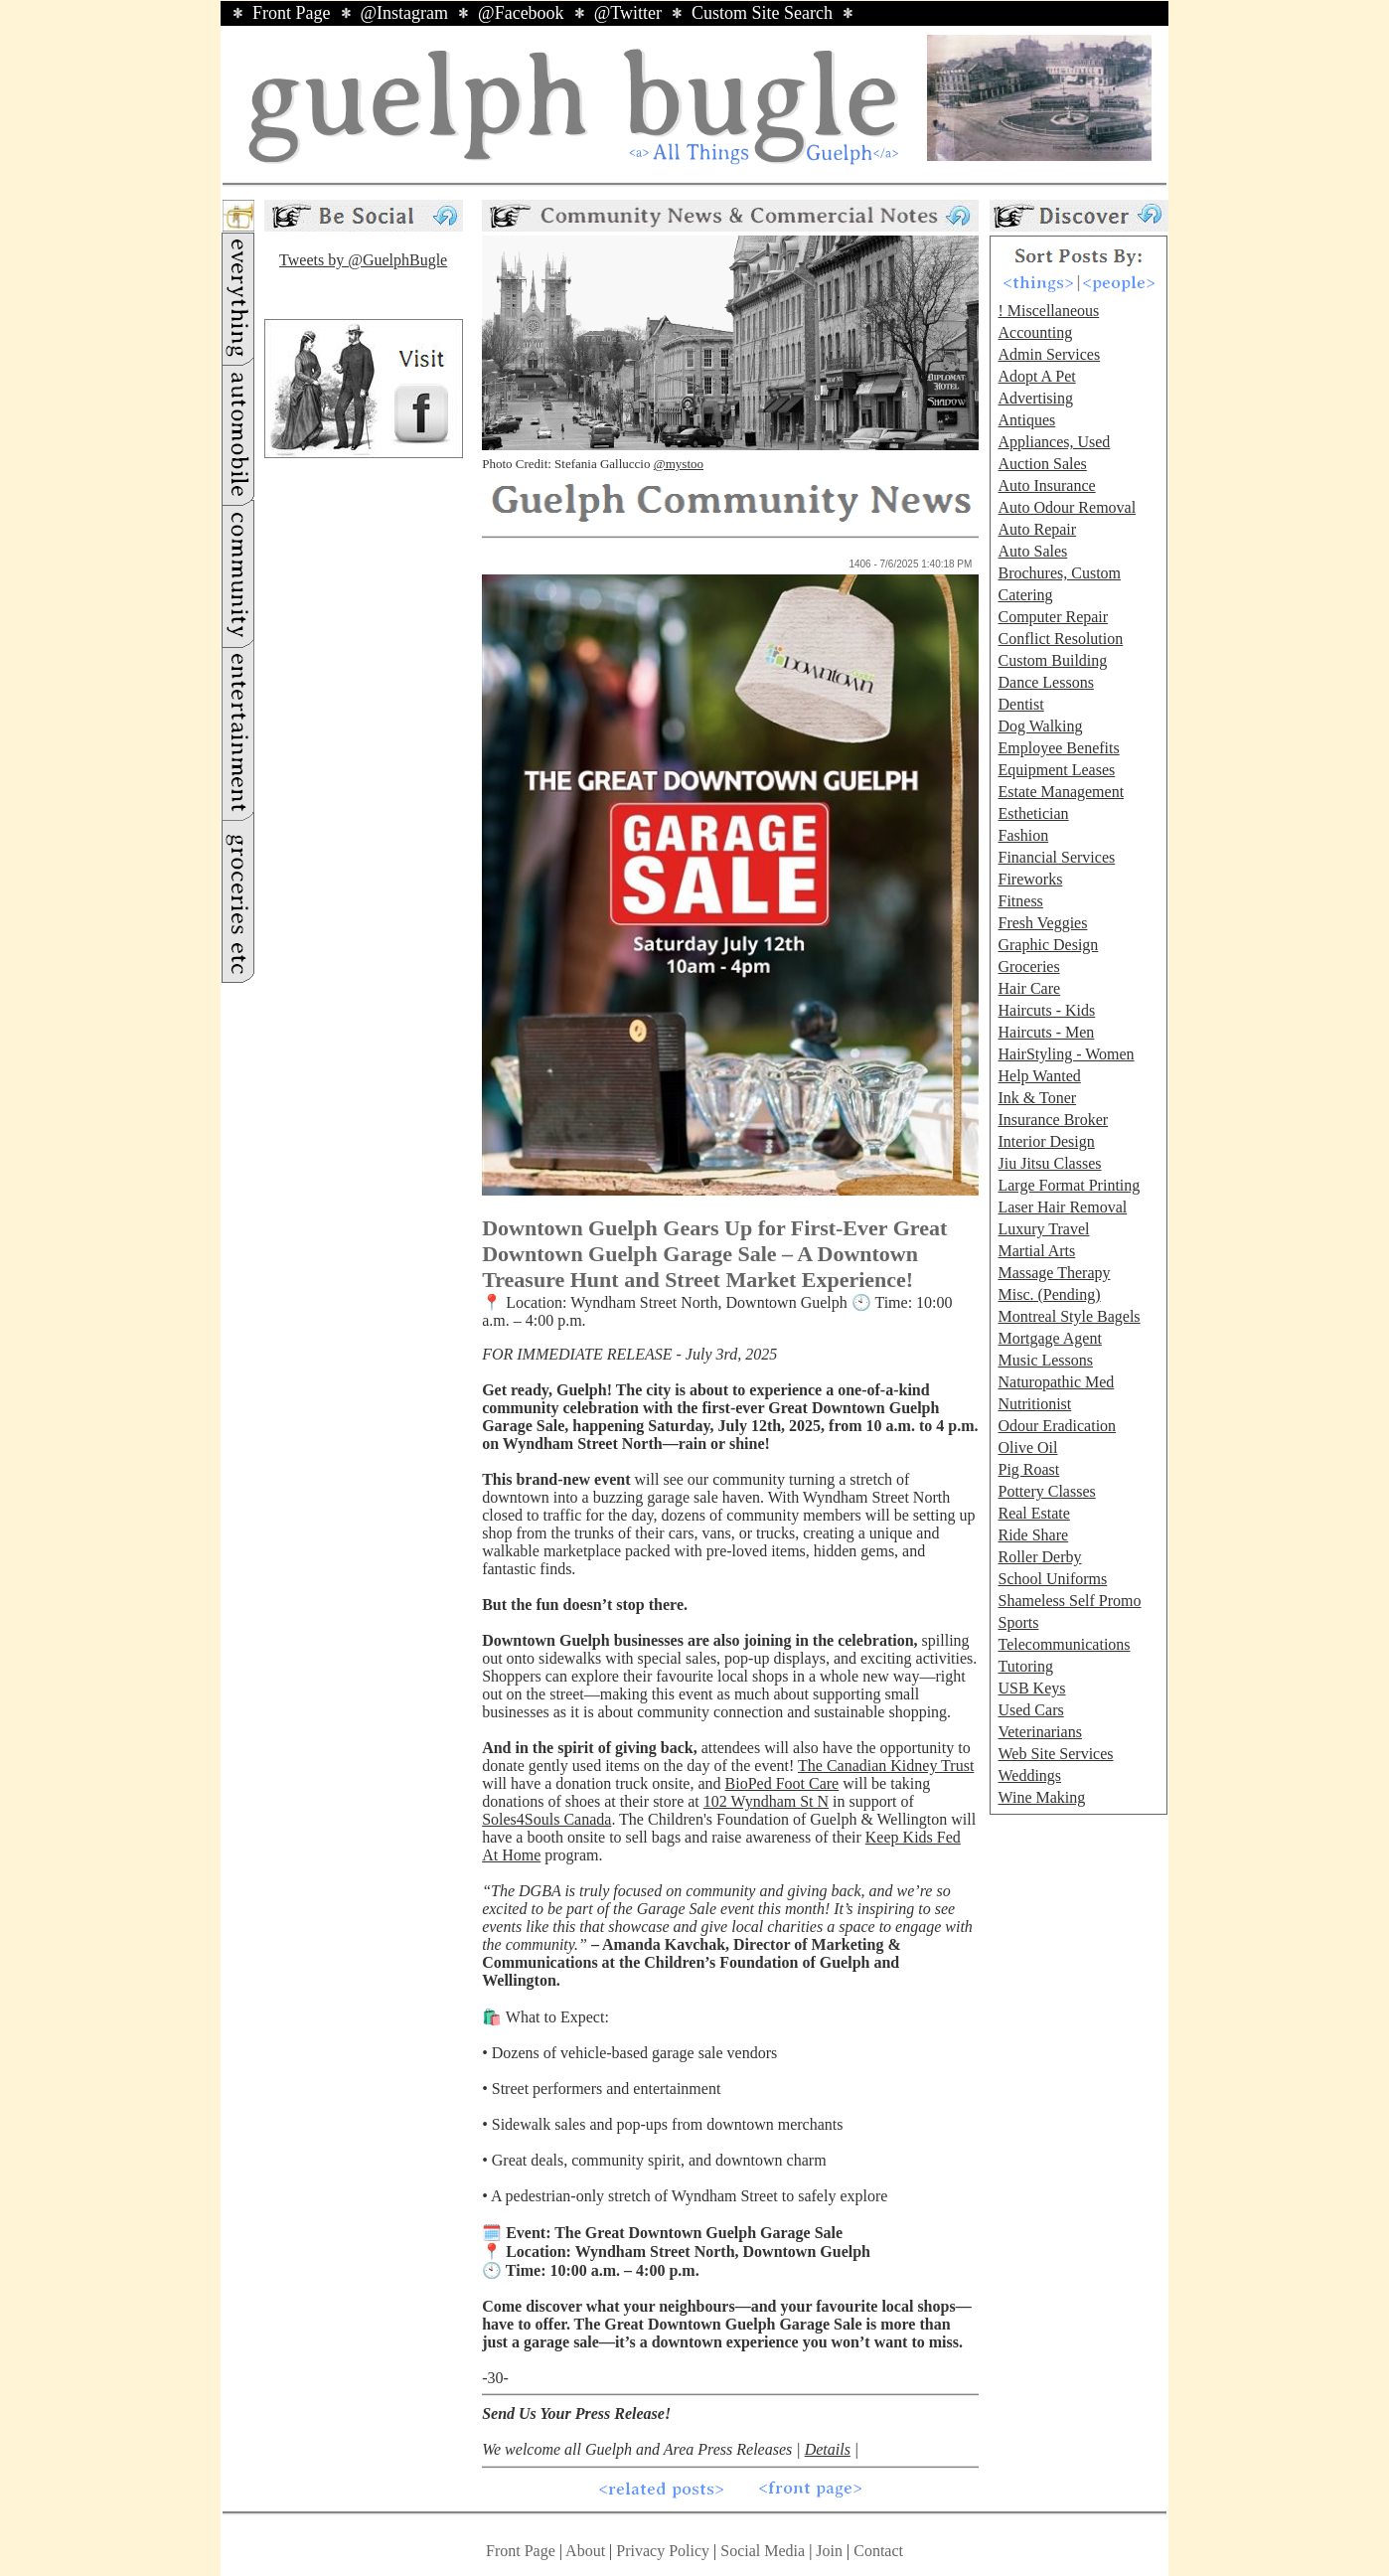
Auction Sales (1042, 463)
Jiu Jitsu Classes (1049, 1163)
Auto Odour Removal (1067, 507)
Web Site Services (1055, 1753)
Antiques (1026, 419)
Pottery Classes (1046, 1491)
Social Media (762, 2550)
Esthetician (1033, 813)
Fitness (1020, 900)
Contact (878, 2550)
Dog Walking (1040, 726)
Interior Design (1046, 1141)
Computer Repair (1053, 616)
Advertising (1035, 398)
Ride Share (1033, 1535)
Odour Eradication (1057, 1425)
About (585, 2550)
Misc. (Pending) (1049, 1294)
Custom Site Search (762, 13)
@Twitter (628, 13)
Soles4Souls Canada (546, 1819)
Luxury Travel (1043, 1228)
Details (827, 2449)
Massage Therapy (1054, 1272)
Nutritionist (1034, 1403)
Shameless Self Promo (1069, 1600)
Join (831, 2550)
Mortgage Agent (1049, 1338)
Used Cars (1030, 1709)
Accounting (1035, 332)
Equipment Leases (1056, 769)
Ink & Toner (1037, 1097)
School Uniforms (1052, 1578)
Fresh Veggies (1042, 922)
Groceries (1028, 966)
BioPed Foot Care (782, 1783)
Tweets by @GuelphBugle (363, 259)
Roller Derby (1039, 1556)
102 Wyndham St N (766, 1801)
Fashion (1023, 835)
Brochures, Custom (1059, 572)
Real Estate (1033, 1513)
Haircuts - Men (1046, 1032)
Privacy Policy (662, 2550)
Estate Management (1061, 791)
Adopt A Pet (1036, 376)
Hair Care (1029, 988)
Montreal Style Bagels (1069, 1316)
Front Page (291, 13)
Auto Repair (1037, 529)
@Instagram (405, 13)
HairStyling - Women (1066, 1054)
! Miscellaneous (1048, 310)
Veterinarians (1039, 1731)
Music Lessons (1045, 1360)
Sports (1018, 1622)
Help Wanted (1039, 1075)
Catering (1025, 594)
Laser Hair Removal (1062, 1207)
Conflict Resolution (1060, 638)
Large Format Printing (1069, 1185)
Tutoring (1025, 1666)
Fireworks (1030, 879)
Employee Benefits (1058, 747)
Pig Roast (1028, 1469)
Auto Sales (1032, 551)
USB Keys (1031, 1688)
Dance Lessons (1045, 682)
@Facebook (521, 13)
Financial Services (1056, 857)
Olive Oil (1027, 1447)
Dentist (1020, 704)
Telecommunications (1064, 1644)
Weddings (1029, 1775)
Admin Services (1049, 354)
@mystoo (678, 463)
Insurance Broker (1053, 1119)
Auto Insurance (1046, 485)
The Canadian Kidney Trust (886, 1765)
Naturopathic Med (1056, 1381)
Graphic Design (1048, 944)
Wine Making (1041, 1797)
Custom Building (1052, 660)
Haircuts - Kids (1046, 1010)
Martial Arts (1036, 1250)
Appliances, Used (1054, 441)
